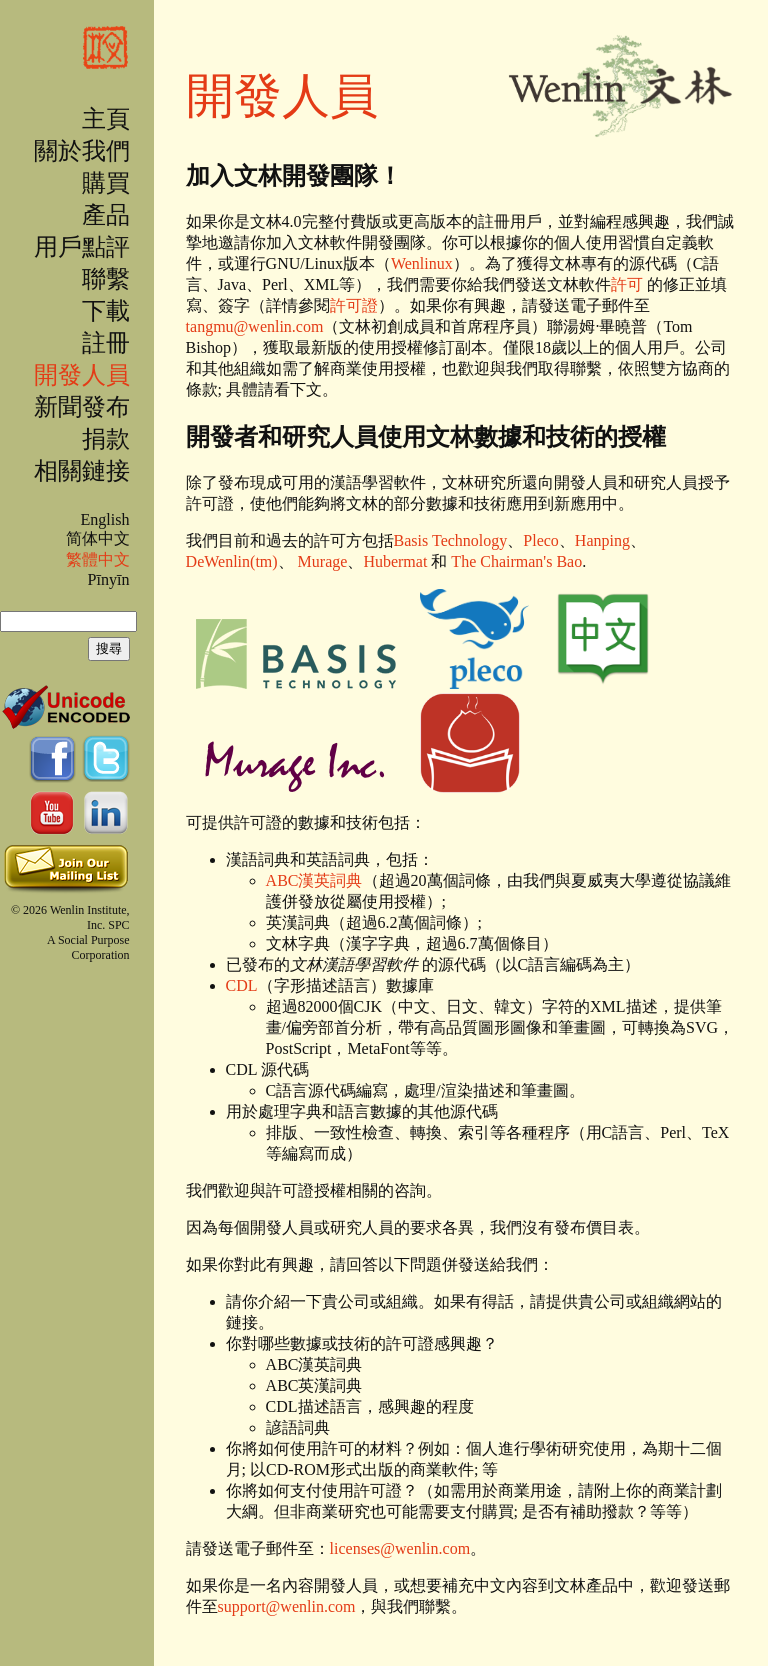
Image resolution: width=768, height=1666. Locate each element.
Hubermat (395, 561)
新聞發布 (82, 407)
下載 (106, 311)
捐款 (106, 439)
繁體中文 (98, 559)
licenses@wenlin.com (400, 1548)
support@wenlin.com (287, 1606)
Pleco (541, 540)
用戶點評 (82, 247)
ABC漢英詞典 (314, 880)
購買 (106, 183)
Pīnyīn (109, 579)
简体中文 (98, 538)
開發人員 (82, 375)
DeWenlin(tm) (232, 561)
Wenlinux (422, 263)
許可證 (354, 305)
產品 (106, 215)
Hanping (602, 540)
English (104, 519)
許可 (627, 284)
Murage (323, 561)
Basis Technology (451, 540)
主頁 (106, 119)
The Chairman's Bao (516, 561)
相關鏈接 (82, 471)
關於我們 (82, 151)
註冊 (106, 343)
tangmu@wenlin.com (255, 326)
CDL (242, 985)
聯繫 (106, 279)
